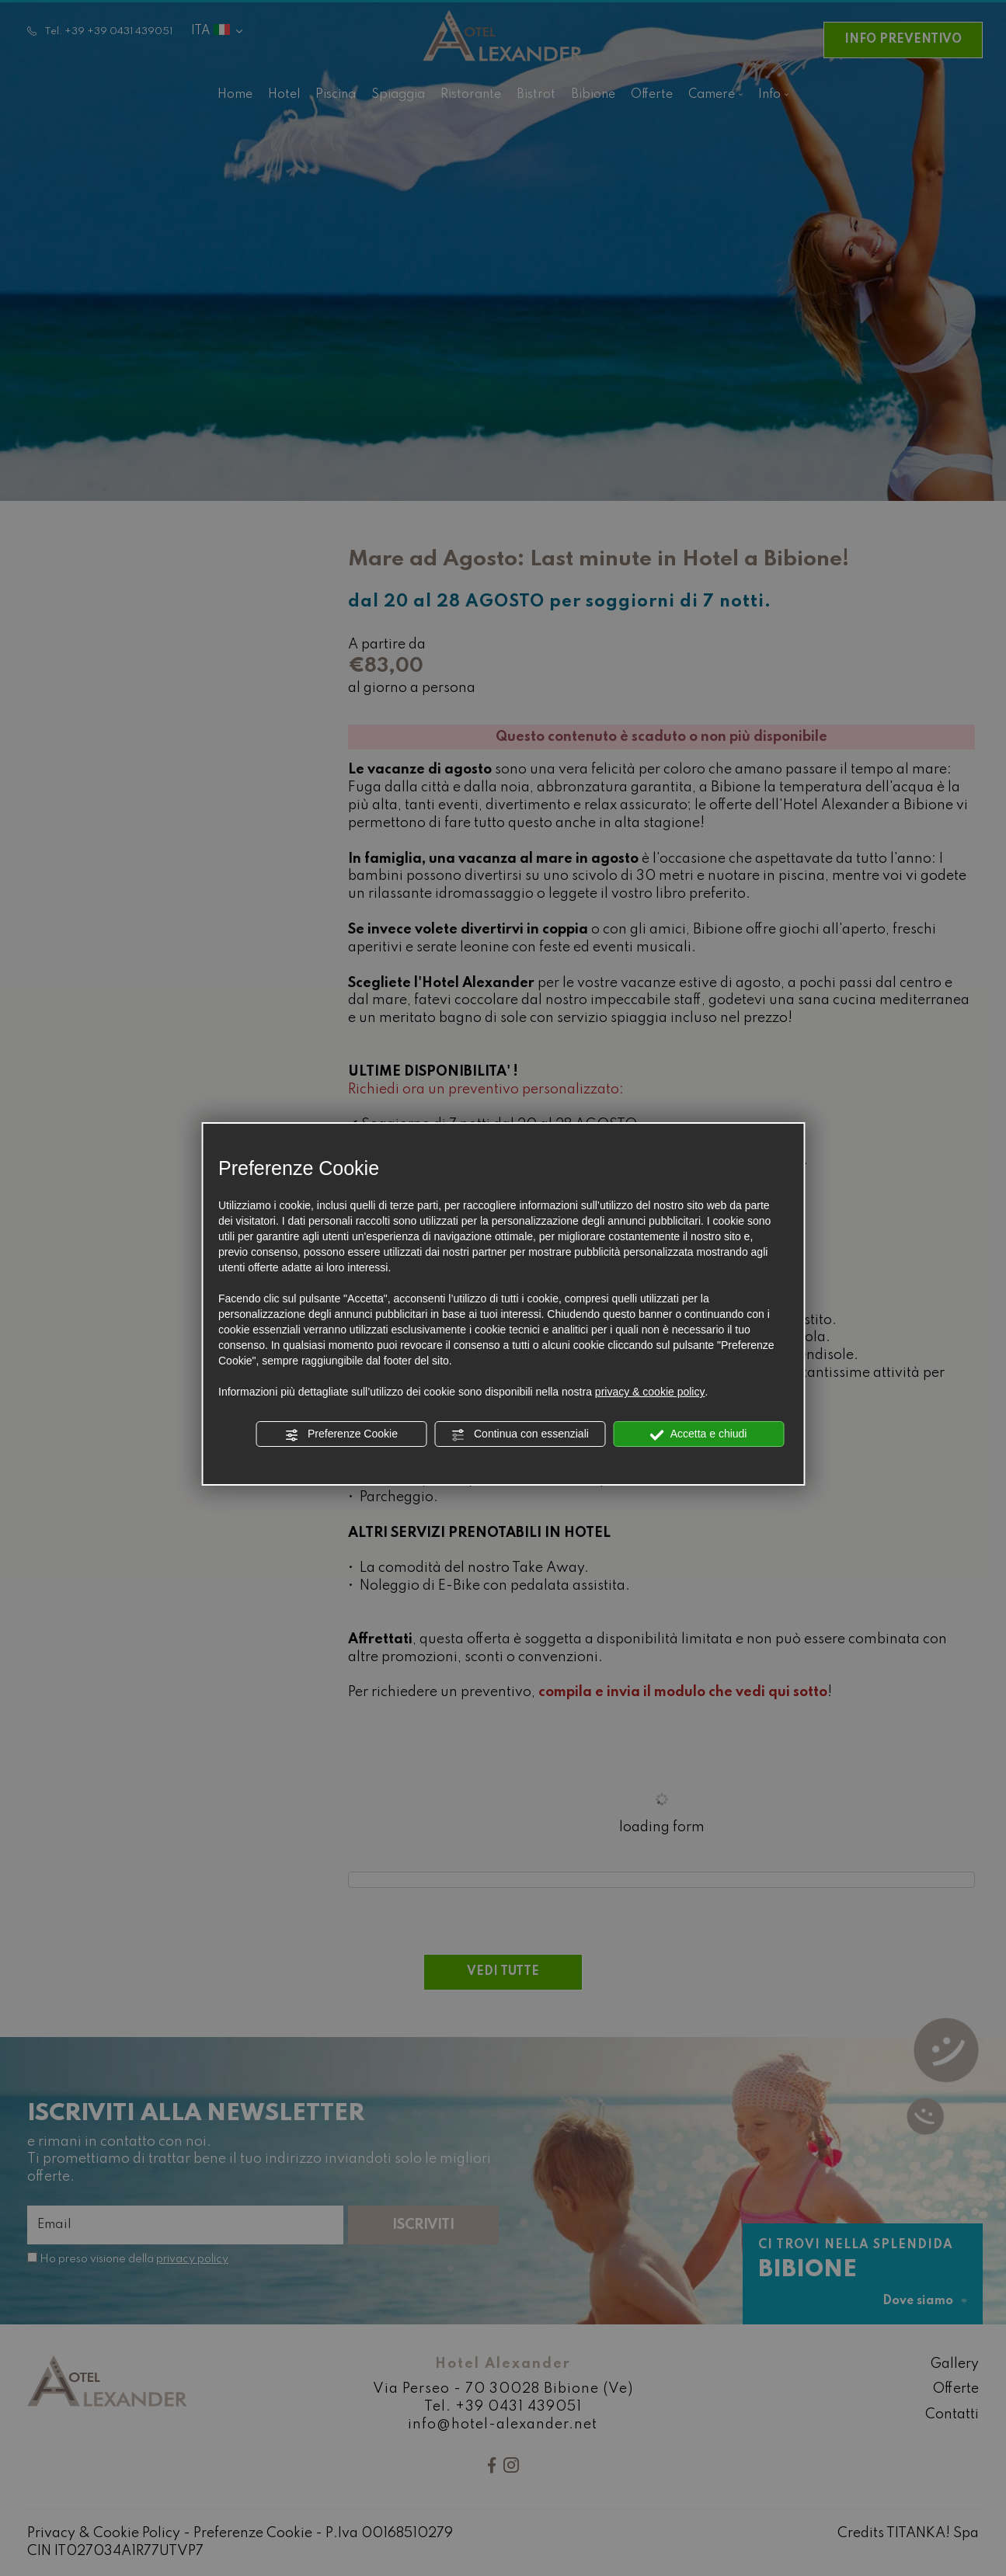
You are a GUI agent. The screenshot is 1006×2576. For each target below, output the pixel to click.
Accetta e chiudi (698, 1434)
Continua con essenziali (520, 1434)
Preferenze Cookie (341, 1434)
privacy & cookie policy (650, 1391)
